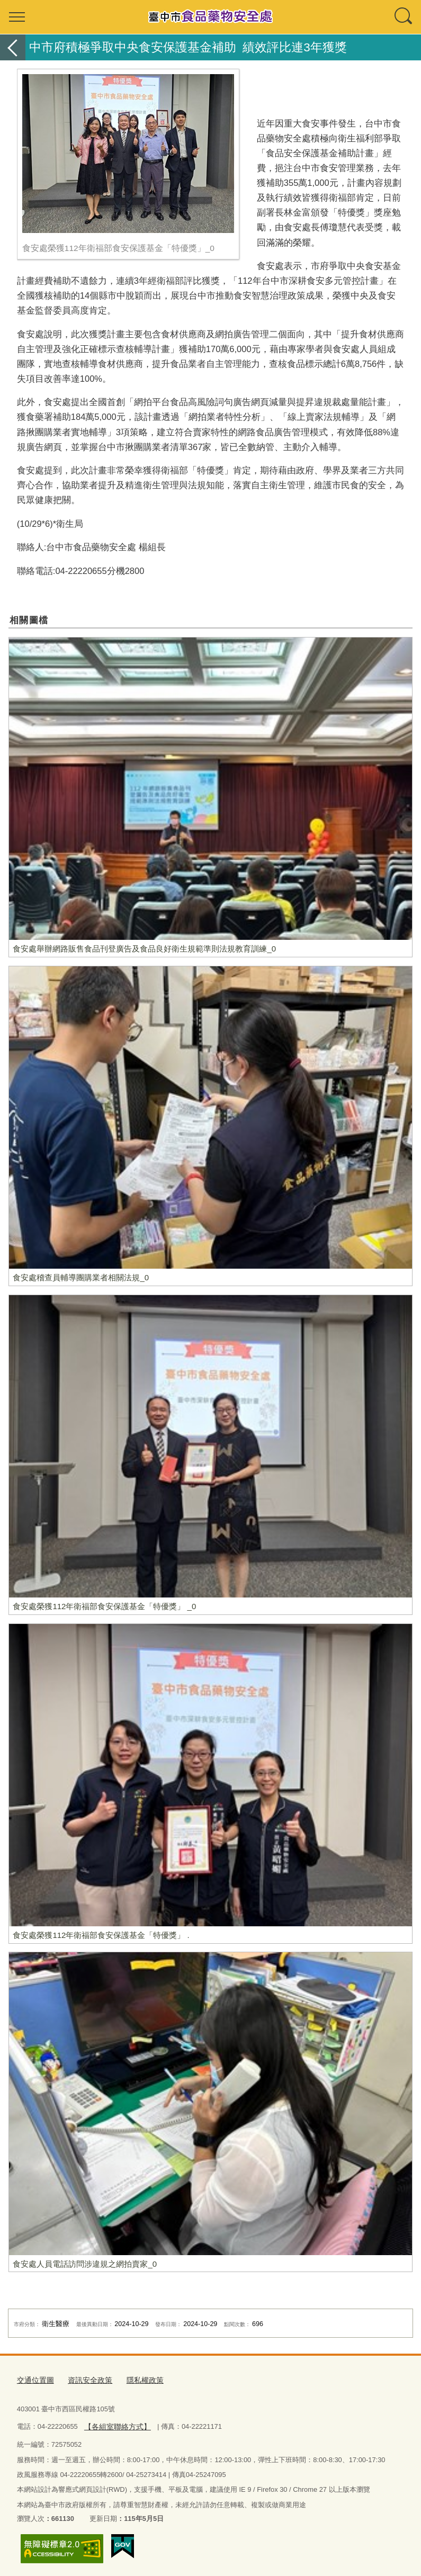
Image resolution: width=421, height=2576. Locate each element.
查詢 (404, 17)
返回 (12, 47)
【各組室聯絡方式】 (115, 2424)
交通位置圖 (34, 2380)
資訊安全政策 (85, 2380)
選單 (17, 17)
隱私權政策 (138, 2380)
